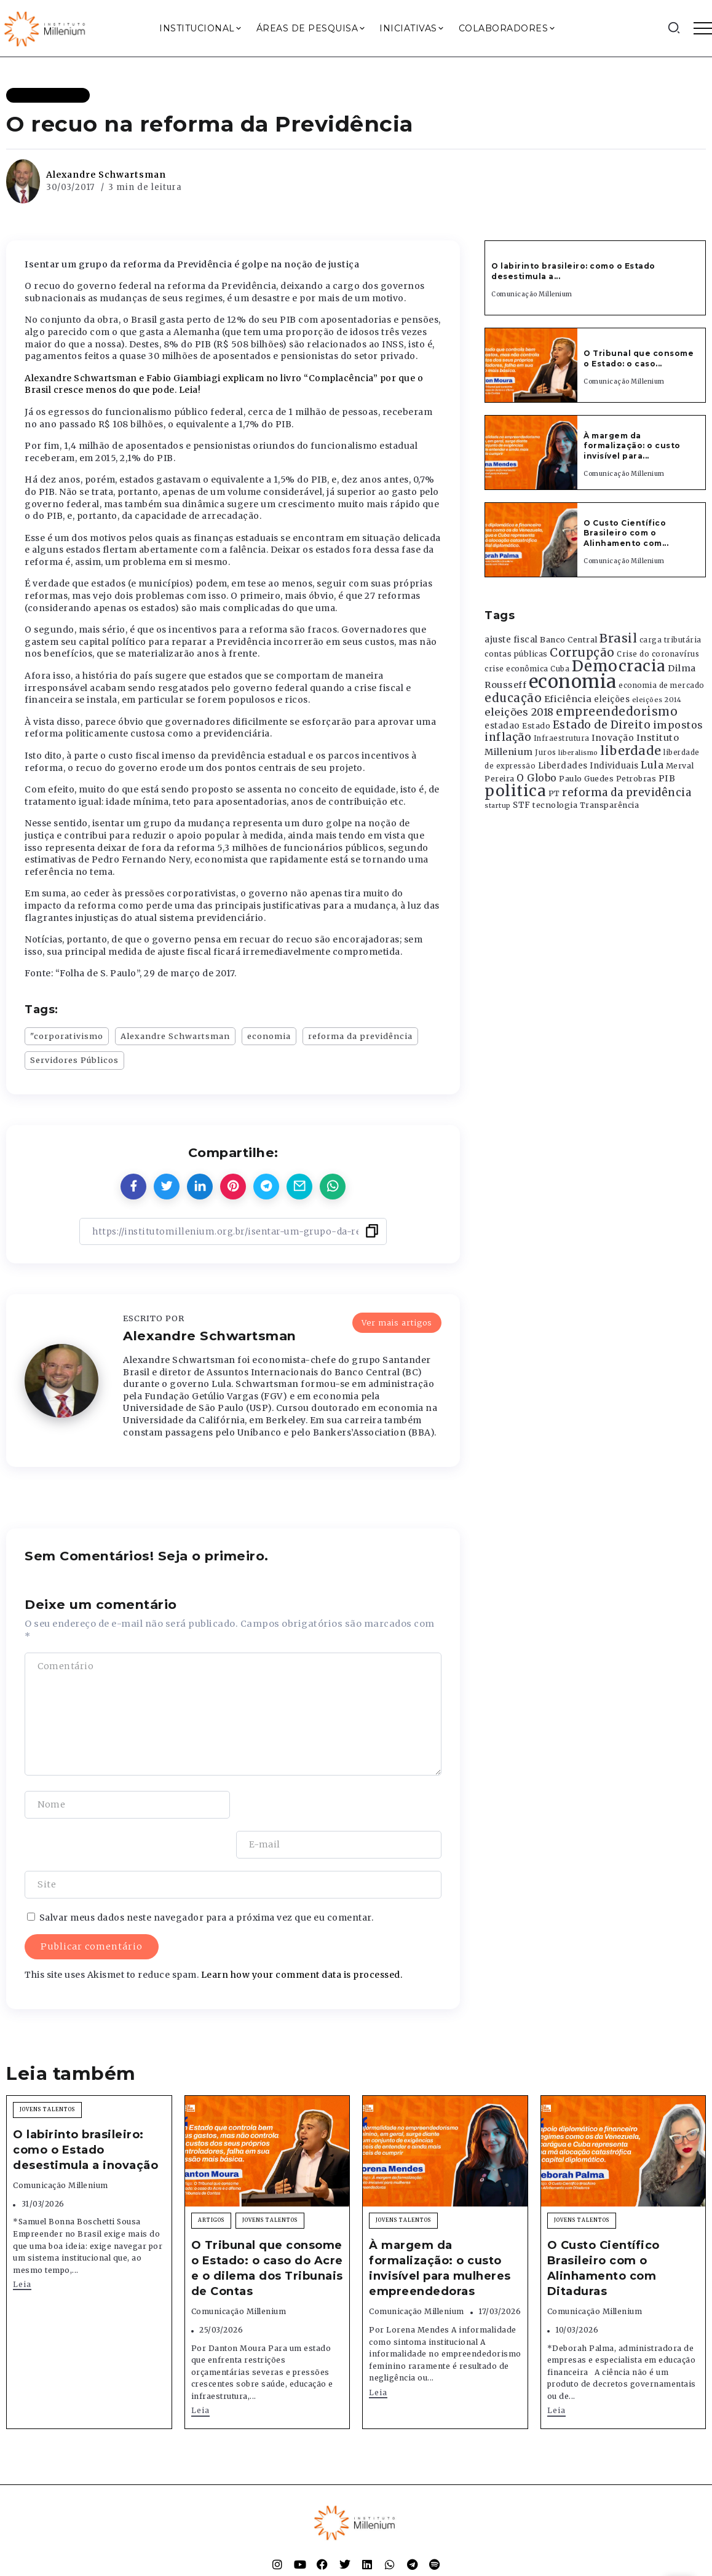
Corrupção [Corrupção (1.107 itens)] (582, 652)
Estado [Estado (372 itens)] (536, 725)
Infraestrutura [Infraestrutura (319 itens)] (562, 738)
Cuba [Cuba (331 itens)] (559, 669)
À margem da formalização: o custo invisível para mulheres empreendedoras (440, 2229)
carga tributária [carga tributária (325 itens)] (670, 640)
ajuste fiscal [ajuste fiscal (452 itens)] (511, 639)
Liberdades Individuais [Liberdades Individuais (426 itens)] (588, 766)
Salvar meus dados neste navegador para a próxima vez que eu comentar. (206, 1877)
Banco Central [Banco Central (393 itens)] (569, 639)
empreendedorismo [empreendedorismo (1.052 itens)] (617, 712)
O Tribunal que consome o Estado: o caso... (638, 358)
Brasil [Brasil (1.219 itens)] (618, 638)
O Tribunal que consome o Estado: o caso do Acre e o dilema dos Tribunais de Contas (267, 2229)
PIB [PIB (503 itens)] (667, 778)
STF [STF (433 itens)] (522, 805)
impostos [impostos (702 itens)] (678, 725)
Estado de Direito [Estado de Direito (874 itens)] (602, 725)
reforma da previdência (360, 1036)
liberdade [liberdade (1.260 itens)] (631, 750)
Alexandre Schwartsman (106, 174)
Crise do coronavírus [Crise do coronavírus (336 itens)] (658, 654)
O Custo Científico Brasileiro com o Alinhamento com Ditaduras (603, 2229)
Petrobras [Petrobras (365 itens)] (636, 778)
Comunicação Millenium (531, 294)
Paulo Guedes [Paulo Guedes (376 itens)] (586, 778)
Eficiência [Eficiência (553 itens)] (568, 699)
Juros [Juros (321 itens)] (545, 752)
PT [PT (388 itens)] (554, 793)
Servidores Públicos (74, 1060)
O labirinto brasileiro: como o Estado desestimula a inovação (85, 2110)
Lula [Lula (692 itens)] (652, 765)
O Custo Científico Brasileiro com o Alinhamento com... (625, 533)
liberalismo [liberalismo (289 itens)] (578, 753)
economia (269, 1036)
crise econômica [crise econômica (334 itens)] (516, 669)
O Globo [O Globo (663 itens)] (536, 778)
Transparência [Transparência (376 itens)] (609, 805)
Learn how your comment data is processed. (302, 1934)
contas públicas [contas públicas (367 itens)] (516, 653)
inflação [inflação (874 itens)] (508, 737)
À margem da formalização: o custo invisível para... (632, 446)
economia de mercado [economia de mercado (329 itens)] (662, 685)
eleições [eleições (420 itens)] (612, 699)
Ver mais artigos (397, 1322)
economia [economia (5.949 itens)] (573, 681)
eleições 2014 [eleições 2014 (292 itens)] (657, 699)
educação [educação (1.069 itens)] (513, 698)
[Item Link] (531, 365)
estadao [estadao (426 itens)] (502, 726)
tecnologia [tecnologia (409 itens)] (554, 805)
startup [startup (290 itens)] (498, 806)
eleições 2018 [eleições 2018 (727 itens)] (519, 712)
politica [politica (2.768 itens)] (515, 790)
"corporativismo (66, 1036)
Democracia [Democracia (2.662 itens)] (619, 666)
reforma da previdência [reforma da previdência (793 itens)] (626, 792)
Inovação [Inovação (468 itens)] (612, 738)
